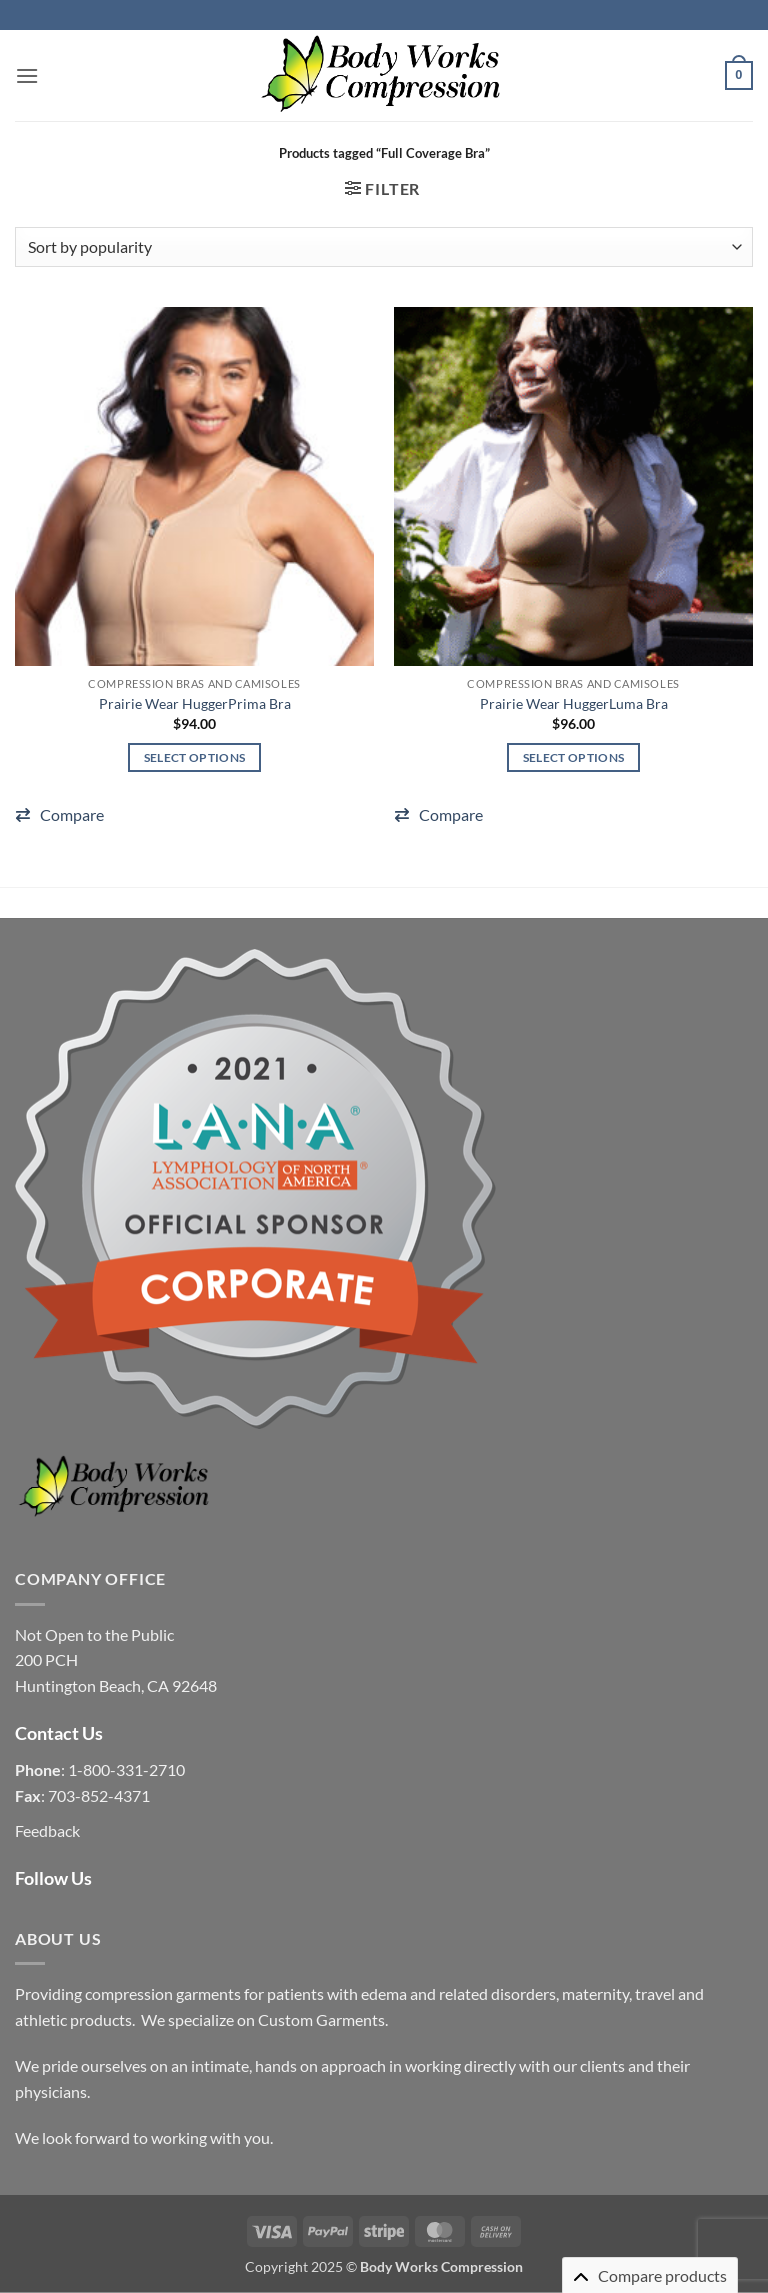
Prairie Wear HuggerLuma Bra (574, 703)
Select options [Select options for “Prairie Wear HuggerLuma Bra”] (574, 757)
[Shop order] (384, 247)
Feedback (47, 1830)
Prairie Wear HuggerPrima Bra (195, 703)
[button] (27, 75)
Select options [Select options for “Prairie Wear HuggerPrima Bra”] (195, 757)
